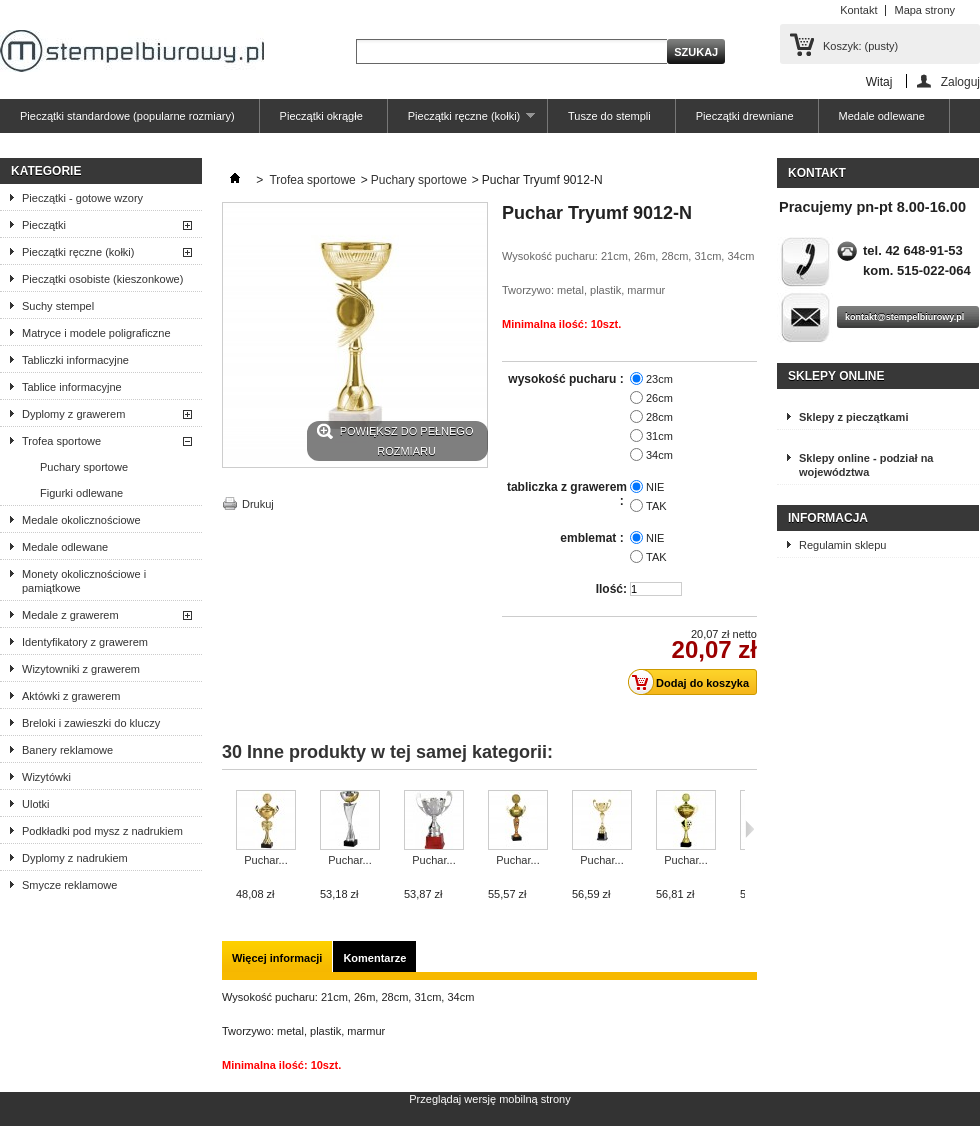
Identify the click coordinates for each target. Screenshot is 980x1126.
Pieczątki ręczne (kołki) (461, 121)
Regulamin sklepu (842, 545)
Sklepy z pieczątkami (853, 417)
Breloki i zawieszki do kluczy (91, 723)
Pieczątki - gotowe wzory (82, 198)
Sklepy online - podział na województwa (866, 465)
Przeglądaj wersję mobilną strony (489, 1099)
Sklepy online (836, 376)
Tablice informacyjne (72, 387)
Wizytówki (46, 777)
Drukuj (258, 504)
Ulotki (36, 804)
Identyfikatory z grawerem (85, 642)
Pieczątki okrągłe (321, 116)
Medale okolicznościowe (81, 520)
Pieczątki (44, 225)
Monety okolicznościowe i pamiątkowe (84, 581)
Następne (749, 829)
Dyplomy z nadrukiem (75, 858)
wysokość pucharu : (567, 379)
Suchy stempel (58, 306)
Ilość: (611, 589)
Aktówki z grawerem (71, 696)
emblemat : (593, 538)
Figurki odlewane (81, 493)
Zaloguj (960, 81)
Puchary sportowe (84, 467)
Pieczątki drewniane (745, 116)
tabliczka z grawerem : (567, 494)
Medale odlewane (882, 116)
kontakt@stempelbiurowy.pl (904, 317)
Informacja (828, 518)
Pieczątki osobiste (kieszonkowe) (102, 279)
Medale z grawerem (70, 615)
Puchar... (265, 860)
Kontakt (858, 10)
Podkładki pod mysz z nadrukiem (102, 831)
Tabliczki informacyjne (75, 360)
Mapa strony (924, 10)
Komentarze (374, 958)
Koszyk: (860, 46)
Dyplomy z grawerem (73, 414)
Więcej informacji (277, 958)
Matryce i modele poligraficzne (96, 333)
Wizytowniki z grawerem (81, 669)
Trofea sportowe (61, 441)
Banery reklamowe (67, 750)
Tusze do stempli (609, 116)
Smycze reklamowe (69, 885)
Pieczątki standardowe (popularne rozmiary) (127, 116)
